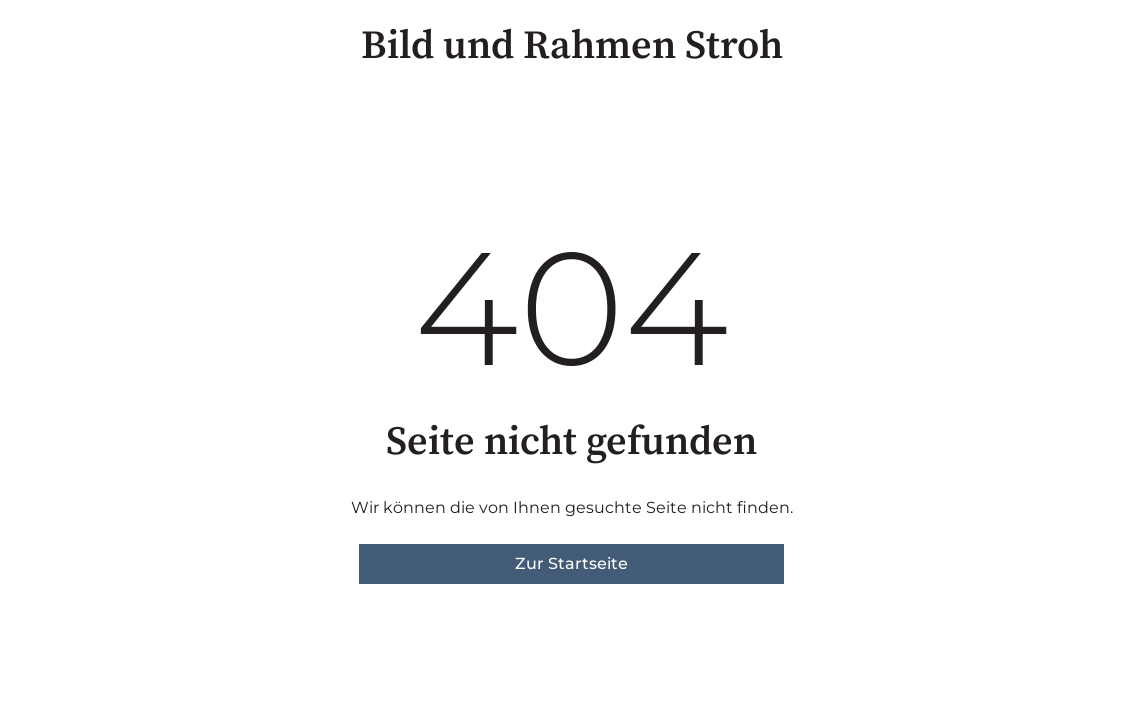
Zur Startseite (571, 563)
